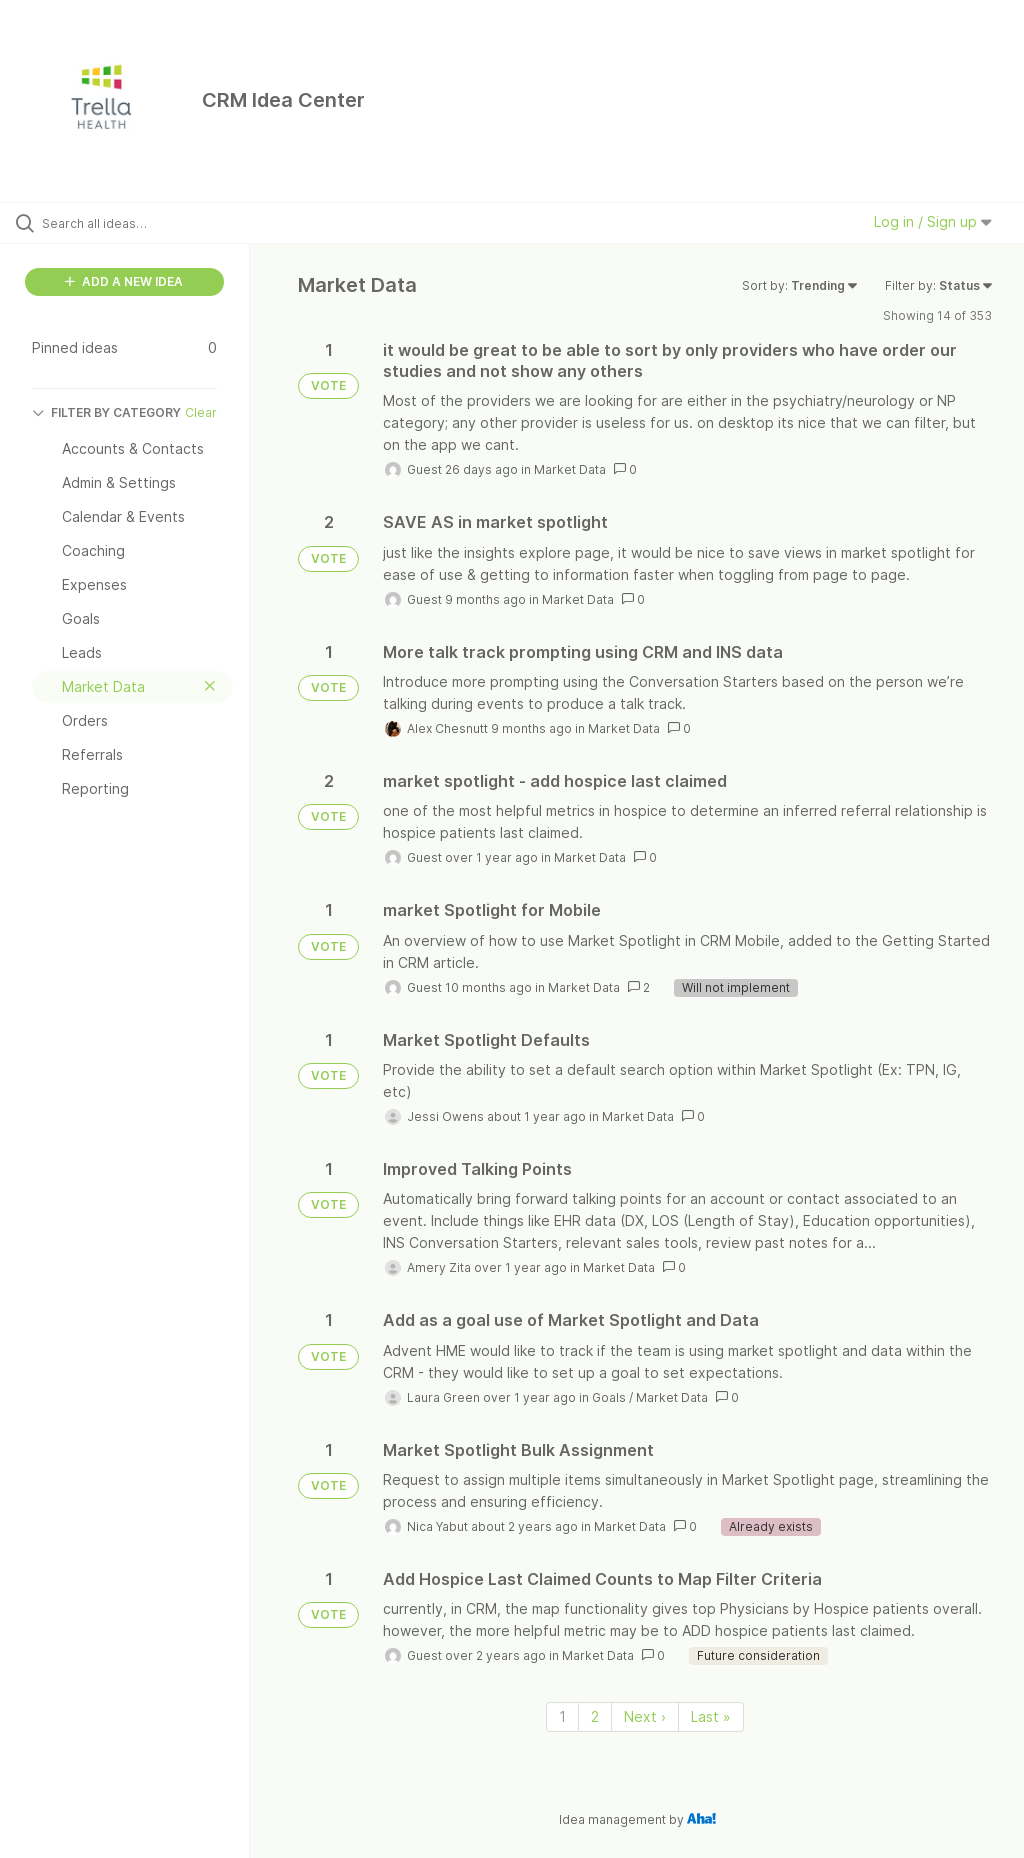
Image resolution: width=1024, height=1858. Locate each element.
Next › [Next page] (645, 1716)
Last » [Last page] (711, 1716)
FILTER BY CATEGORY (106, 412)
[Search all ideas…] (135, 223)
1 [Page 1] (562, 1716)
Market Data (570, 469)
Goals (609, 1397)
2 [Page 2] (595, 1716)
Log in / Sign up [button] (933, 221)
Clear (201, 412)
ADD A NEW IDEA (124, 281)
